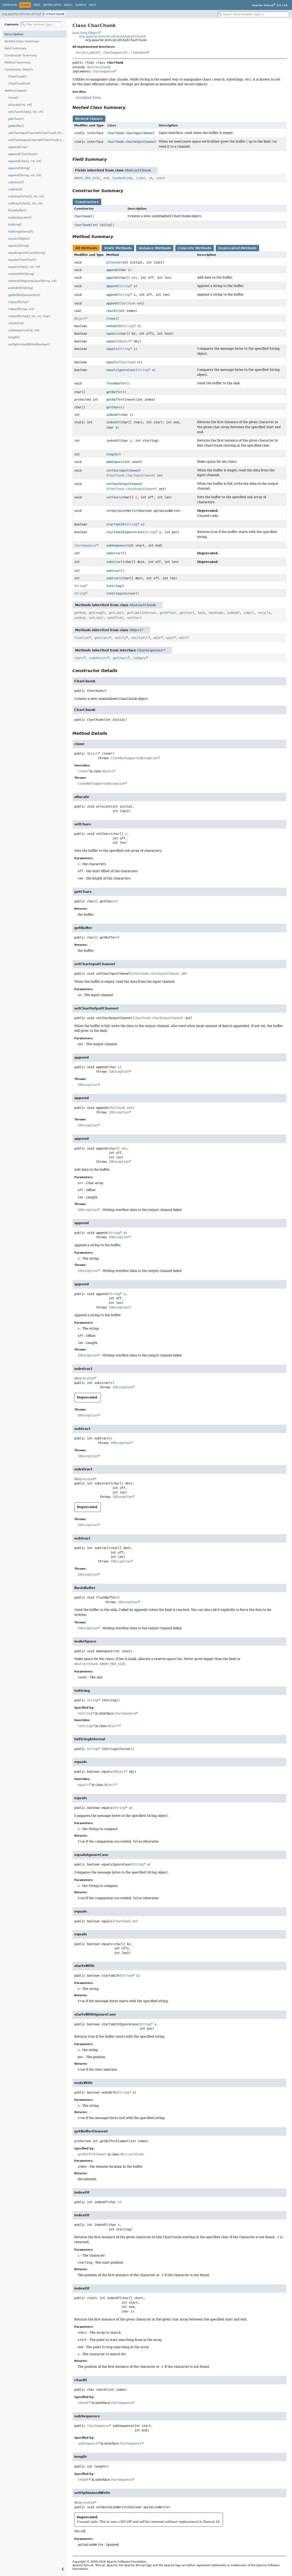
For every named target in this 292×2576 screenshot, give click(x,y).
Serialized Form (88, 97)
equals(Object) (19, 238)
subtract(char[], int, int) (25, 203)
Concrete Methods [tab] (194, 248)
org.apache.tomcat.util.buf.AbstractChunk (112, 36)
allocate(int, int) (20, 104)
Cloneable (139, 52)
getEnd (79, 613)
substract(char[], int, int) (26, 196)
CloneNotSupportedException (134, 758)
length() (14, 337)
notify (120, 638)
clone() (13, 97)
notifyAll (139, 638)
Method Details (16, 90)
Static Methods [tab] (117, 248)
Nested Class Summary (22, 41)
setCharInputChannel (123, 470)
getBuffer (114, 392)
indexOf (112, 415)
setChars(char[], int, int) (25, 111)
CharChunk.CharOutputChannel (131, 141)
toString (113, 586)
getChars (113, 407)
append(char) (18, 147)
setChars (113, 497)
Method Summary (18, 62)
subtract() (15, 189)
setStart (134, 618)
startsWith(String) (21, 274)
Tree (36, 5)
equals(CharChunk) (22, 259)
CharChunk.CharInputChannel (131, 133)
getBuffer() (16, 126)
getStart (187, 613)
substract (114, 553)
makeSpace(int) (20, 217)
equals (111, 333)
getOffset (168, 613)
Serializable (87, 52)
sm (150, 178)
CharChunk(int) (19, 83)
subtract (113, 570)
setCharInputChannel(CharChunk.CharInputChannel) (37, 133)
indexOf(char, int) (21, 309)
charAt (111, 311)
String (124, 286)
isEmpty (139, 658)
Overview (9, 5)
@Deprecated (84, 1378)
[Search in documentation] (253, 14)
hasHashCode (122, 178)
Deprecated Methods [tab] (237, 248)
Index (68, 5)
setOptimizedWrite (121, 510)
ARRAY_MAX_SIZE (87, 178)
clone (110, 318)
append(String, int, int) (24, 175)
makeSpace (114, 462)
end (106, 178)
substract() (16, 182)
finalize (81, 638)
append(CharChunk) (22, 154)
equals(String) (18, 245)
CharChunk (55, 14)
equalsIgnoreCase (120, 370)
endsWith (113, 326)
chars (78, 658)
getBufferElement (120, 399)
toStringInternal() (20, 231)
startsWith (115, 524)
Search (80, 5)
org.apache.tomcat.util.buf (21, 14)
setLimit (96, 618)
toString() (15, 224)
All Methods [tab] (86, 248)
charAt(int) (16, 323)
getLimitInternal (141, 613)
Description (14, 34)
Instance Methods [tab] (155, 248)
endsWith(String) (20, 288)
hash (201, 613)
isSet (140, 178)
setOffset (115, 618)
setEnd (79, 618)
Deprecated (52, 5)
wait (157, 638)
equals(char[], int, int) (24, 267)
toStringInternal (120, 593)
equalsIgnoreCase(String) (26, 252)
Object (79, 318)
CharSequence (114, 52)
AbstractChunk (99, 67)
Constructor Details (19, 69)
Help (92, 5)
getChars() (16, 119)
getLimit (116, 613)
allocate (113, 262)
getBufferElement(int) (24, 295)
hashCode (216, 613)
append (111, 270)
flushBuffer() (17, 210)
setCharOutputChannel (124, 484)
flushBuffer (116, 383)
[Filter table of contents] (41, 24)
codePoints (98, 658)
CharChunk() (17, 76)
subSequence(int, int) (24, 330)
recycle (264, 613)
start (160, 178)
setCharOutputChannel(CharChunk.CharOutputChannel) (37, 140)
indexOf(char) (18, 302)
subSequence (116, 545)
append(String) (19, 168)
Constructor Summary (21, 55)
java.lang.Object (85, 33)
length (111, 454)
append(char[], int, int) (24, 161)
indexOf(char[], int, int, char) (29, 316)
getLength (97, 613)
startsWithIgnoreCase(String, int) (32, 281)
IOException (119, 1071)
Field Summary (16, 48)
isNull (248, 613)
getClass (101, 638)
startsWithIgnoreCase (124, 532)
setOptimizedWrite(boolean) (29, 344)
